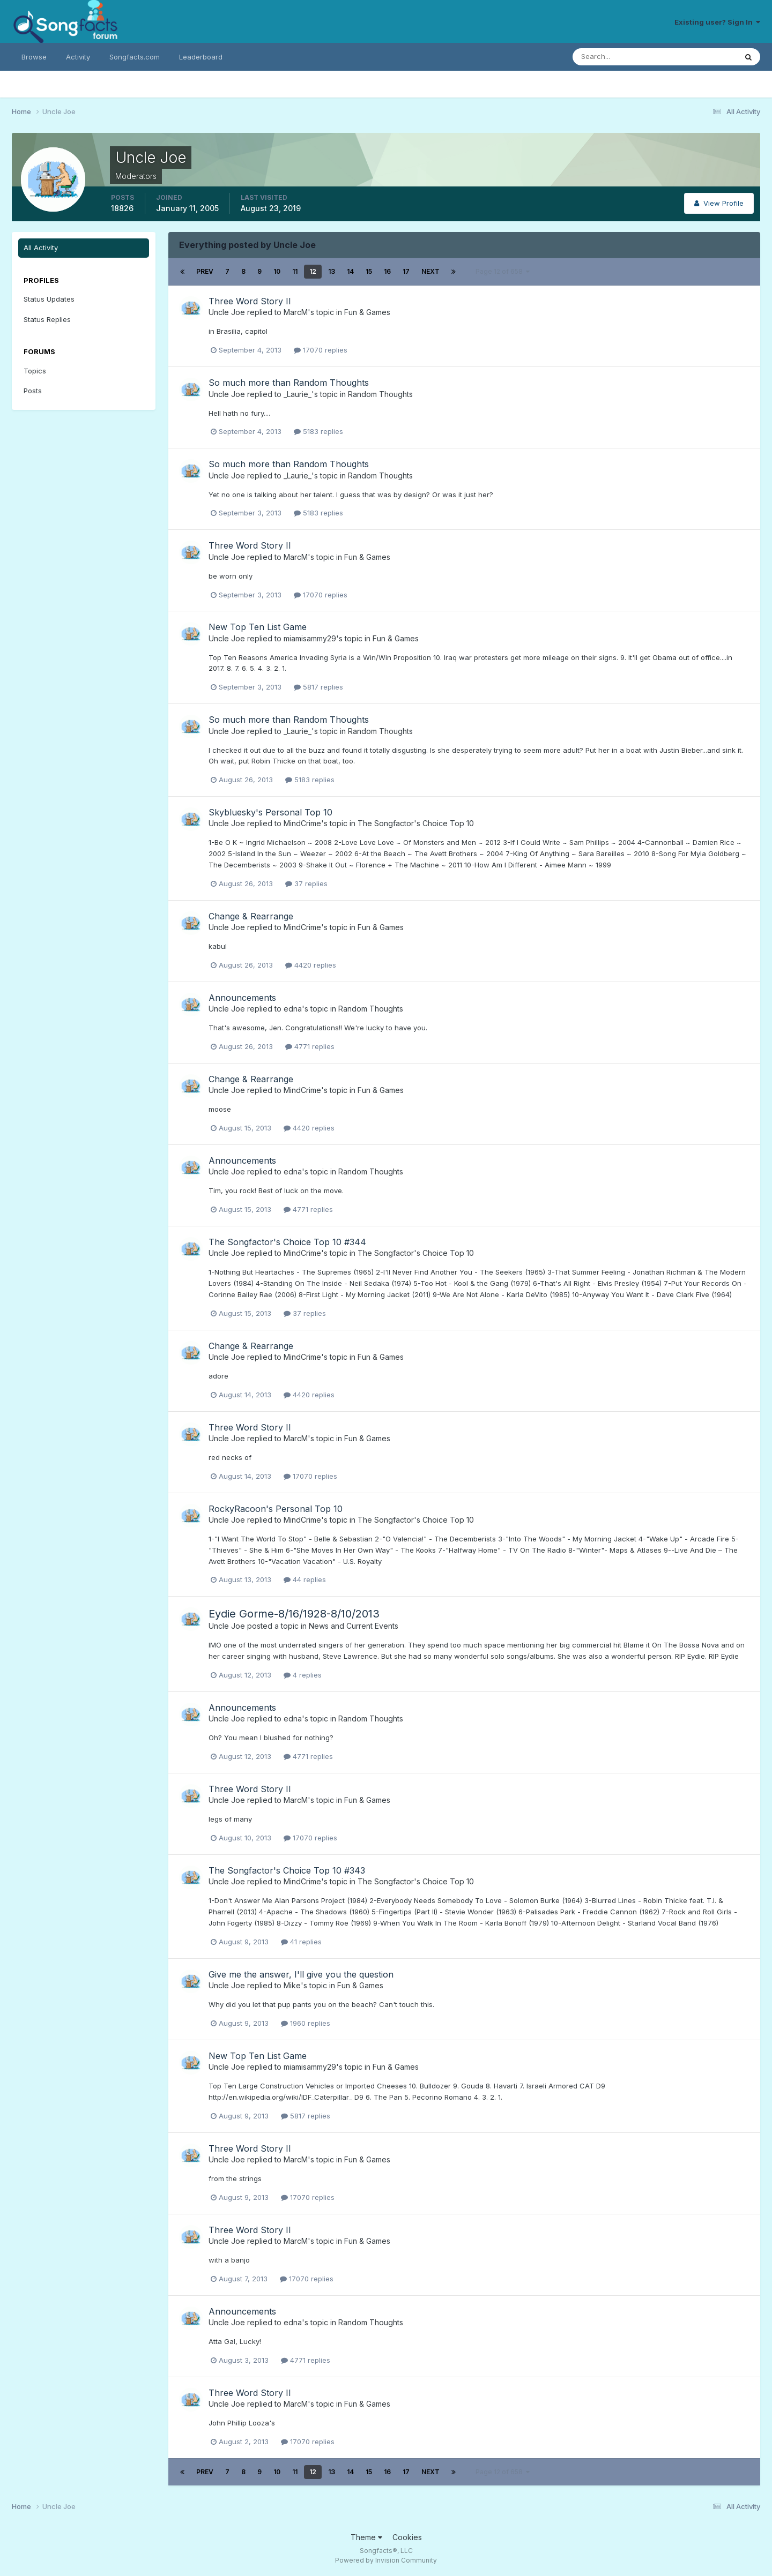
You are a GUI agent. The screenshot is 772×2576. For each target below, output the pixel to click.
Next (430, 271)
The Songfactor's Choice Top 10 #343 (287, 1870)
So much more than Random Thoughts (289, 382)
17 (406, 271)
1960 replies (305, 2023)
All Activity (41, 247)
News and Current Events (353, 1625)
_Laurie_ (297, 394)
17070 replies (320, 350)
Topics (35, 370)
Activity (78, 57)
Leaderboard (200, 57)
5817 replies (318, 687)
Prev (204, 271)
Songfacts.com (134, 57)
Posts (33, 390)
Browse (34, 57)
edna (293, 1008)
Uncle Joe (227, 312)
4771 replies (310, 1046)
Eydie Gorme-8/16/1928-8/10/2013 (294, 1613)
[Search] (620, 56)
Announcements (242, 997)
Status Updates (49, 299)
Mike (292, 1985)
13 (331, 271)
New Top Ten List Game (258, 626)
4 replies (303, 1675)
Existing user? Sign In (717, 22)
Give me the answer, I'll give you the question (301, 1974)
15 (369, 271)
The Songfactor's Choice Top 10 (416, 823)
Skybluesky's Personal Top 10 (270, 812)
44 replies (305, 1579)
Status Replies (47, 319)
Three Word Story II (250, 301)
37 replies (306, 883)
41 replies (301, 1941)
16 (387, 271)
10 (276, 271)
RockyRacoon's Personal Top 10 (276, 1508)
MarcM (296, 312)
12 (312, 271)
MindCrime (302, 823)
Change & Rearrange (251, 916)
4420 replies (310, 965)
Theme (366, 2537)
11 (295, 271)
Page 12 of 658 (503, 271)
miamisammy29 (310, 638)
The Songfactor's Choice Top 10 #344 (287, 1242)
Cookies (407, 2537)
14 (350, 271)
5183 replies (318, 431)
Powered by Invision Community (386, 2560)
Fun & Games (367, 312)
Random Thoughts (380, 394)
